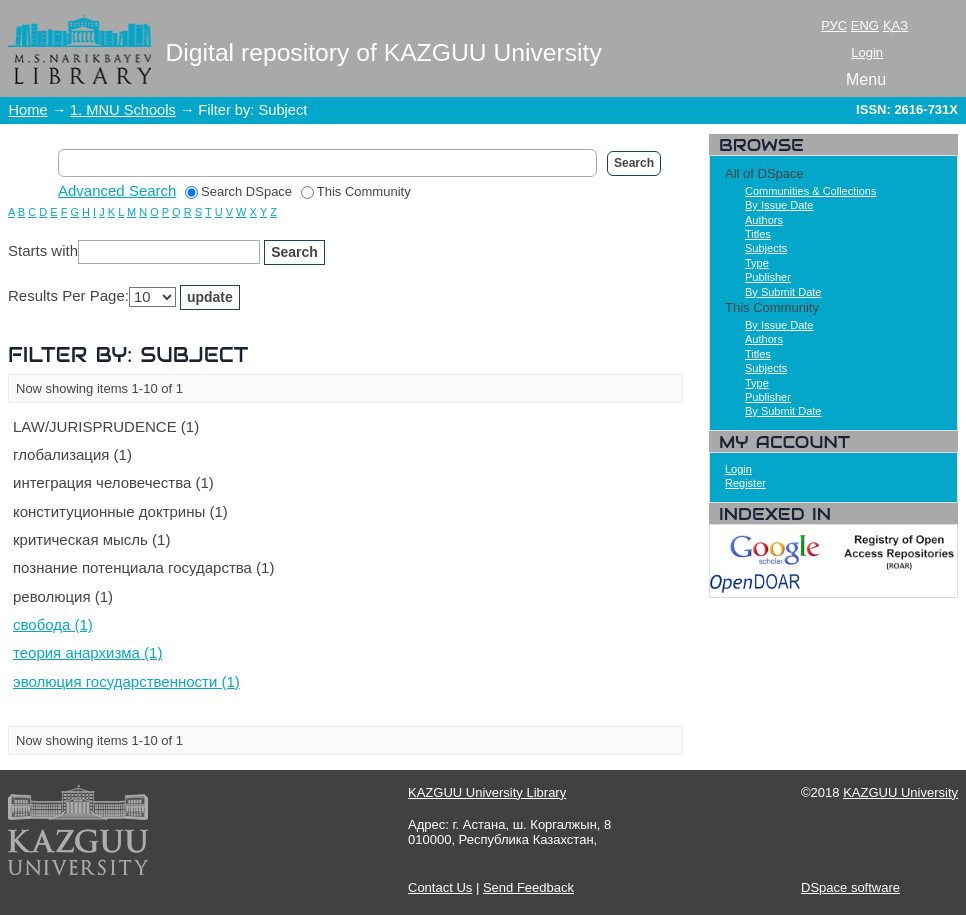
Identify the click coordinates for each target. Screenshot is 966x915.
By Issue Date (779, 205)
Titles (758, 234)
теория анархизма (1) (87, 652)
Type (757, 263)
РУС (834, 25)
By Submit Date (783, 292)
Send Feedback (528, 887)
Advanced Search (117, 190)
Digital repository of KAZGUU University (384, 52)
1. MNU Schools (123, 110)
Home (28, 110)
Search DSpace (238, 191)
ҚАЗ (895, 25)
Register (745, 483)
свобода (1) (53, 624)
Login (867, 52)
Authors (764, 220)
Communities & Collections (810, 191)
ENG (865, 25)
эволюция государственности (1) (126, 681)
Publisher (768, 277)
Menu (866, 79)
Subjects (766, 248)
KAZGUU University (900, 792)
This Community (356, 191)
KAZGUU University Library (487, 792)
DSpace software (850, 887)
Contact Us (440, 887)
